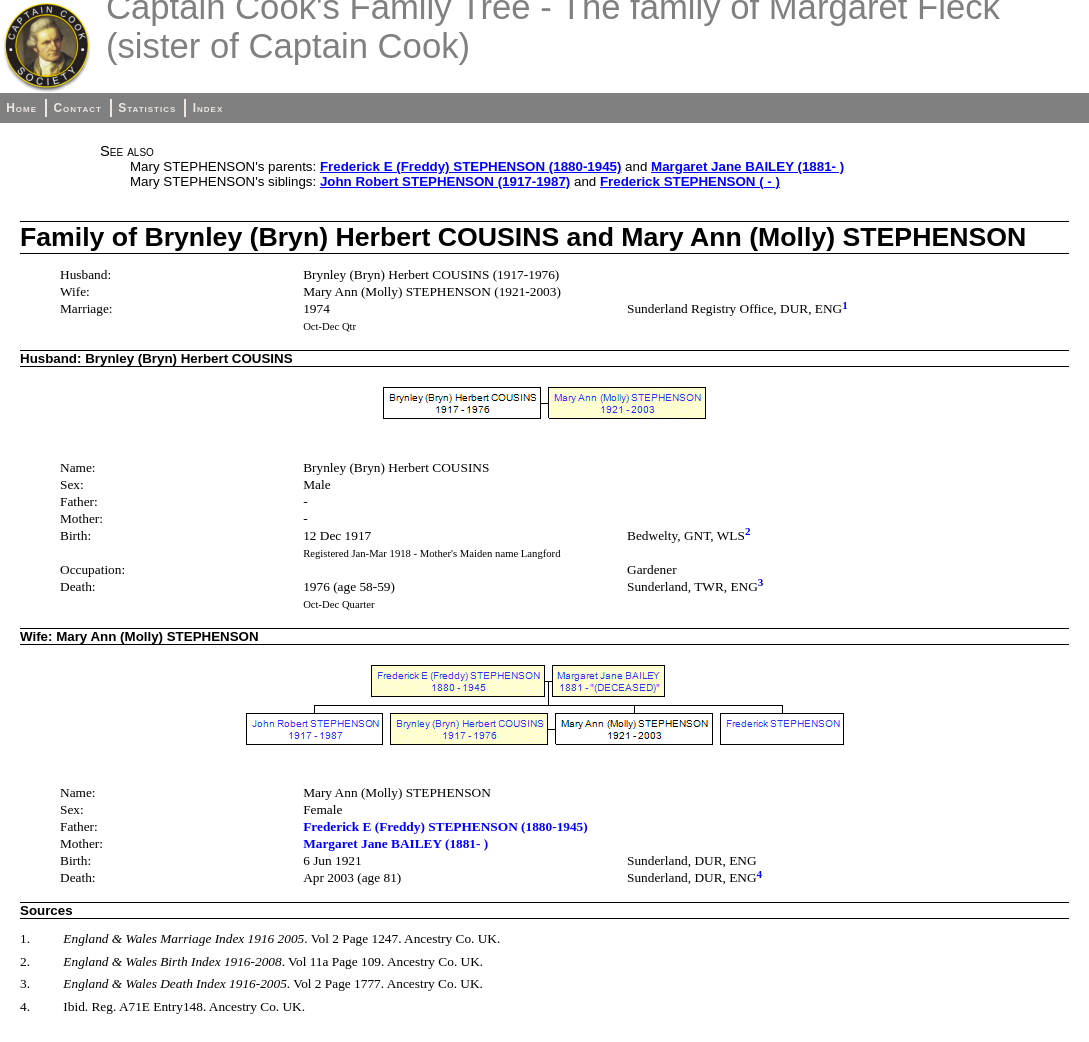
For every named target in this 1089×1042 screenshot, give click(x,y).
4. (25, 1006)
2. (25, 961)
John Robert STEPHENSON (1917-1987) (445, 181)
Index (208, 108)
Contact (77, 108)
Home (21, 108)
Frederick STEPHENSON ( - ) (690, 181)
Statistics (147, 108)
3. (25, 983)
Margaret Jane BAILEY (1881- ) (747, 166)
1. (25, 938)
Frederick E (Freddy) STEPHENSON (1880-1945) (470, 166)
